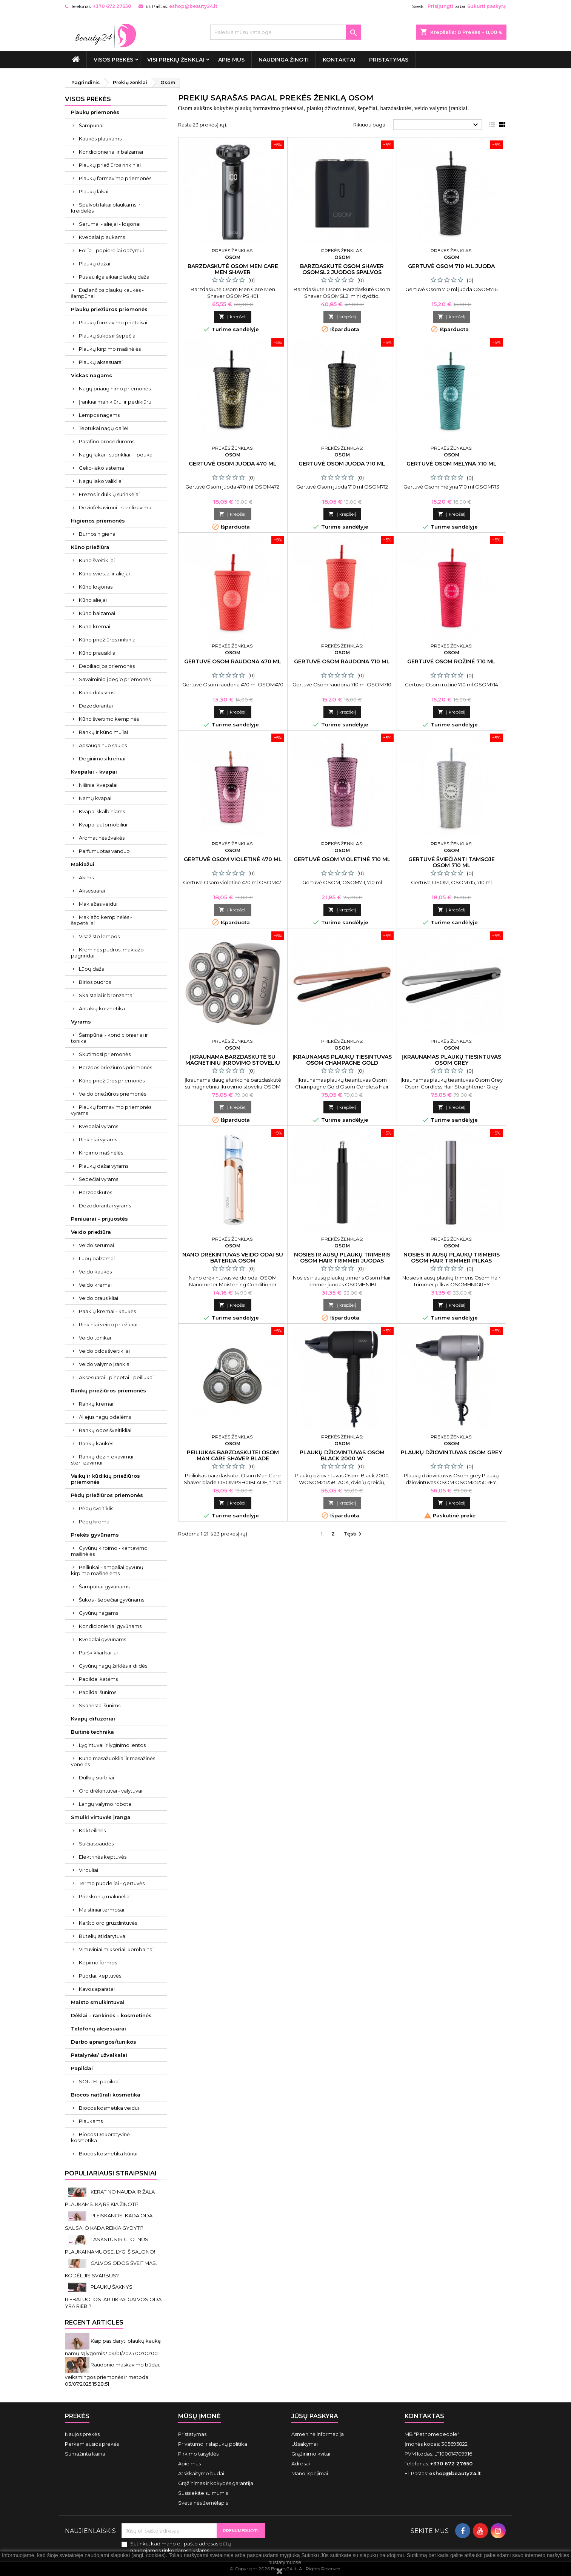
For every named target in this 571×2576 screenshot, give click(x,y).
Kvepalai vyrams (98, 1126)
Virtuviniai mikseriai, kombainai (116, 1949)
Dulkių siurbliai (96, 1777)
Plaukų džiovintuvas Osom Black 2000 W (342, 1455)
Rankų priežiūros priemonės (108, 1390)
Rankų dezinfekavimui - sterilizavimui (103, 1460)
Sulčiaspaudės (96, 1844)
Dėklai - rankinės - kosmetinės (111, 2015)
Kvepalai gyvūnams (102, 1639)
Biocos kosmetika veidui (109, 2108)
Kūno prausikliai (98, 653)
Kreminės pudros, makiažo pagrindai (107, 953)
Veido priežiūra (91, 1232)
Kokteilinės (92, 1830)
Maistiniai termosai (101, 1910)
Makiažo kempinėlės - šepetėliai (101, 920)
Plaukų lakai (93, 191)
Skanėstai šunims (99, 1705)
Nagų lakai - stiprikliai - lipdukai (116, 455)
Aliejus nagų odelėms (105, 1417)
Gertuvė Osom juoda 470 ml (233, 463)
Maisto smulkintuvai (98, 2002)
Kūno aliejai (93, 600)
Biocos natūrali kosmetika (105, 2095)
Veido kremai (95, 1285)
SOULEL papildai (99, 2081)
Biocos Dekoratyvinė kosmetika (100, 2137)
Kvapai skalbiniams (102, 811)
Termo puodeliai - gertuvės (112, 1883)
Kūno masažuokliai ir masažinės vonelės (113, 1761)
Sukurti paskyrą (486, 6)
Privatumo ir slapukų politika (212, 2444)
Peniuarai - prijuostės (99, 1219)
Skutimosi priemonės (105, 1054)
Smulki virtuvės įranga (101, 1817)
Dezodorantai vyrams (105, 1205)
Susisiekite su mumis (203, 2493)
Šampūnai (91, 125)
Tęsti (353, 1534)
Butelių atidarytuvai (102, 1936)
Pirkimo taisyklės (198, 2454)
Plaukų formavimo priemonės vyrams (111, 1110)
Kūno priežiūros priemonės (112, 1081)
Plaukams (91, 2121)
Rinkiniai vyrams (98, 1139)
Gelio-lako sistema (101, 468)
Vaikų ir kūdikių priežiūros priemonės (105, 1479)
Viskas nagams (91, 375)
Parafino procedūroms (106, 441)
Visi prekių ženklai (175, 59)
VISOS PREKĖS (113, 59)
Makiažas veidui (98, 904)
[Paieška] (285, 32)
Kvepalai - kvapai (94, 772)
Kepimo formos (98, 1962)
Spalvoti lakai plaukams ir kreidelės (105, 208)
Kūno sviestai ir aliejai (104, 573)
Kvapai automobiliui (103, 825)
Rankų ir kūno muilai (103, 732)
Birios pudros (95, 982)
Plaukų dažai (94, 264)
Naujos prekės (82, 2434)
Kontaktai (339, 59)
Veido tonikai (95, 1338)
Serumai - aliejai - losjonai (109, 224)
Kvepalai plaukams (102, 237)
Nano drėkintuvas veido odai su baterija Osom (232, 1257)
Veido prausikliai (98, 1298)
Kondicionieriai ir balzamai (111, 152)
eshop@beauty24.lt (193, 6)
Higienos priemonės (98, 521)
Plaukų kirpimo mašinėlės (110, 349)
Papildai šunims (97, 1692)
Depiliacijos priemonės (107, 666)
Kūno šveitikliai (97, 560)
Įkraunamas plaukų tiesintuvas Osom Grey (451, 1059)
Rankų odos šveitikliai (105, 1430)
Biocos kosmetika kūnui (108, 2154)
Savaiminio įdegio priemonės (115, 679)
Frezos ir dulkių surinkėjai (109, 494)
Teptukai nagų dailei (103, 428)
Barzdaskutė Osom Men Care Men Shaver (233, 269)
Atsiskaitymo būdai (201, 2473)
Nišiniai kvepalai (98, 785)
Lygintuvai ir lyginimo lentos (112, 1745)
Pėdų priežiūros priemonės (107, 1495)
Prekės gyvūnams (95, 1535)
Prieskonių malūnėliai (105, 1896)
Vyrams (81, 1022)
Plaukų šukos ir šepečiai (108, 336)
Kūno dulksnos (96, 692)
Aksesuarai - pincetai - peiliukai (116, 1377)
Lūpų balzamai (97, 1258)
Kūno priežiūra (90, 547)
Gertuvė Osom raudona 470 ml (232, 661)
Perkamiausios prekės (92, 2444)
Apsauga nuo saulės (103, 745)
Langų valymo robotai (105, 1804)
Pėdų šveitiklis (96, 1508)
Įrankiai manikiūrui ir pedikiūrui (115, 402)
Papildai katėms (98, 1679)
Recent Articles (94, 2322)
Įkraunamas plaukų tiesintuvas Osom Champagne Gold (342, 1059)
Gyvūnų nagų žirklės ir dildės (113, 1666)
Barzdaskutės (95, 1192)
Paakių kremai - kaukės (107, 1311)
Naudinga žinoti (284, 59)
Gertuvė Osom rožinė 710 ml (451, 661)
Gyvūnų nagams (98, 1613)
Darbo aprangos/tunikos (103, 2042)
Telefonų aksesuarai (98, 2029)
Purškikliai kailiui (98, 1653)
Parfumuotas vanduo (104, 851)
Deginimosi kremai (102, 758)
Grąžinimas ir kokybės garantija (215, 2483)
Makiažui (82, 864)
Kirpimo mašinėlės (101, 1153)
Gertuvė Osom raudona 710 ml (342, 661)
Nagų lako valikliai (101, 481)
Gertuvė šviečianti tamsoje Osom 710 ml (451, 862)
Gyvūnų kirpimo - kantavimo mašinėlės (109, 1551)
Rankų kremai (96, 1404)
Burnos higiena (97, 534)
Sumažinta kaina (85, 2454)
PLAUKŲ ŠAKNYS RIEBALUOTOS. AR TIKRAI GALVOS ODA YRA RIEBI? (113, 2296)
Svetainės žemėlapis (203, 2503)
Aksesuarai (92, 891)
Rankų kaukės (96, 1443)
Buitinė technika (92, 1732)
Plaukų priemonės (95, 112)
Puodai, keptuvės (100, 1976)
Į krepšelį (232, 316)
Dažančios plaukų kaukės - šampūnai (107, 293)
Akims (86, 877)
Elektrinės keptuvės (102, 1857)
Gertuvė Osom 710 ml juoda (451, 266)
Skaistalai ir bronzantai (106, 995)
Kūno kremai (94, 626)
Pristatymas (388, 59)
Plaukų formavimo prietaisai (113, 322)
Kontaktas (424, 2416)
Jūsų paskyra (314, 2416)
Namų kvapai (95, 798)
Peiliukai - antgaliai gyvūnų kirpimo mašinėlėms (107, 1570)
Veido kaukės (95, 1272)
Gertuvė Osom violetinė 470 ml (233, 859)
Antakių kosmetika (102, 1008)
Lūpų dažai (92, 969)
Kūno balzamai (97, 613)
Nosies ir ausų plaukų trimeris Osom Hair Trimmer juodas (342, 1257)
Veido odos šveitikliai (104, 1351)
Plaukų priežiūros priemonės (109, 309)
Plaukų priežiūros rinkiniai (110, 165)
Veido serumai (96, 1245)
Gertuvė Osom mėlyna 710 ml (451, 463)
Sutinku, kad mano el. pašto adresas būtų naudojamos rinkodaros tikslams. (180, 2547)
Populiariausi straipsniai (111, 2173)
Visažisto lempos (99, 936)
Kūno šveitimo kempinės (109, 719)
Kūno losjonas (95, 587)
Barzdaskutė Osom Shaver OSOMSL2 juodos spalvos (342, 269)
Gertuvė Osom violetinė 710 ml (342, 859)
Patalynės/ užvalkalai (99, 2055)
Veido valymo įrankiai (105, 1364)
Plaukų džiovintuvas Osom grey (451, 1452)
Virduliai (88, 1870)
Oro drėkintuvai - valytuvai (110, 1791)
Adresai (300, 2463)
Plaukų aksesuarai (101, 362)
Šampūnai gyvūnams (104, 1586)
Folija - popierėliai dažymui (111, 250)
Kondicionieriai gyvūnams (110, 1626)
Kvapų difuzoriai (93, 1719)
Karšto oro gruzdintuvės (108, 1923)
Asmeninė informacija (317, 2434)
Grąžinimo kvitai (310, 2454)
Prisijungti (440, 6)
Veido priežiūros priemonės (112, 1094)
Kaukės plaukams (100, 139)
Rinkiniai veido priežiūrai (108, 1324)
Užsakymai (304, 2444)
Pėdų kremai (95, 1521)
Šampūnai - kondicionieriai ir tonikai (109, 1038)
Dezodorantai (96, 706)
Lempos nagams (99, 415)
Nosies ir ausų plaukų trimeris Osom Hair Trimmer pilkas (451, 1257)
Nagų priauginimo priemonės (115, 388)
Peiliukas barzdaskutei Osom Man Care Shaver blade (233, 1455)
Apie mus (231, 59)
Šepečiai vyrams (98, 1179)
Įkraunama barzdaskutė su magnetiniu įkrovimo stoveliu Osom (232, 1062)
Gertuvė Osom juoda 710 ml (342, 463)
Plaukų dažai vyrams (103, 1166)
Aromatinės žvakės (102, 838)
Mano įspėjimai (309, 2473)
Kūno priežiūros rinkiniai (108, 640)
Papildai (82, 2068)
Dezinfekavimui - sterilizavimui (115, 507)
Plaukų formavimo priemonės (115, 178)
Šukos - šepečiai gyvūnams (111, 1600)
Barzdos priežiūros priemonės (115, 1067)
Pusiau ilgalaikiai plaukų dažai (115, 277)
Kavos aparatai (97, 1989)
